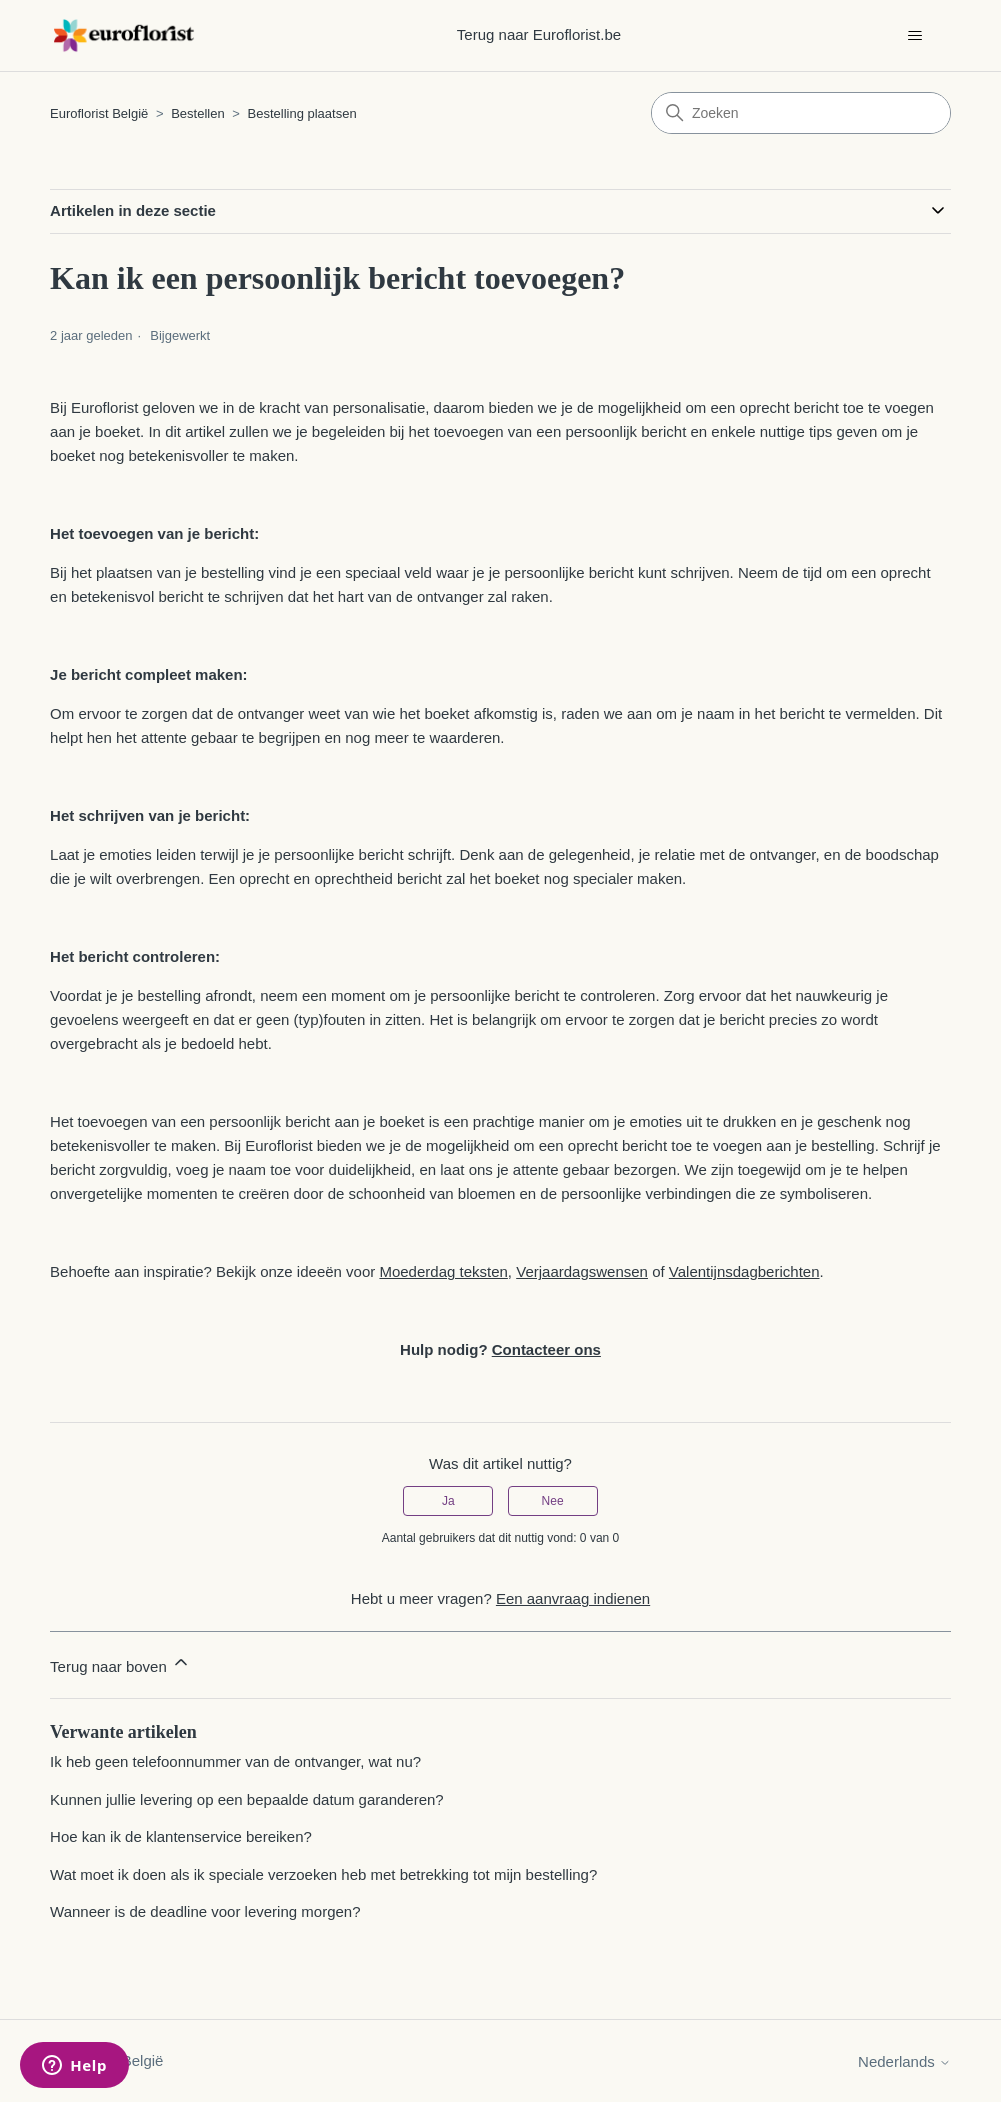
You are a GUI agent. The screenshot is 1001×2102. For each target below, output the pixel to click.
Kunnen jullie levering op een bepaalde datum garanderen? (247, 1799)
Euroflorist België (99, 113)
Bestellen (197, 113)
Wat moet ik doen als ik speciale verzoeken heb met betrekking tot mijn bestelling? (323, 1874)
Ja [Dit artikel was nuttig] (448, 1501)
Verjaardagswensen (582, 1271)
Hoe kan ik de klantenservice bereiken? (181, 1836)
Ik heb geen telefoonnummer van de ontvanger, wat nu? (235, 1761)
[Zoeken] (801, 113)
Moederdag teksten (443, 1271)
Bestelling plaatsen (302, 113)
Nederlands (904, 2061)
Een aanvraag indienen (573, 1598)
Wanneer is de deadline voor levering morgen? (205, 1911)
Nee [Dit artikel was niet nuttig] (553, 1501)
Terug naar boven (120, 1663)
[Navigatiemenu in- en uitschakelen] (915, 36)
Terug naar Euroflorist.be (539, 34)
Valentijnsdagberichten (744, 1271)
